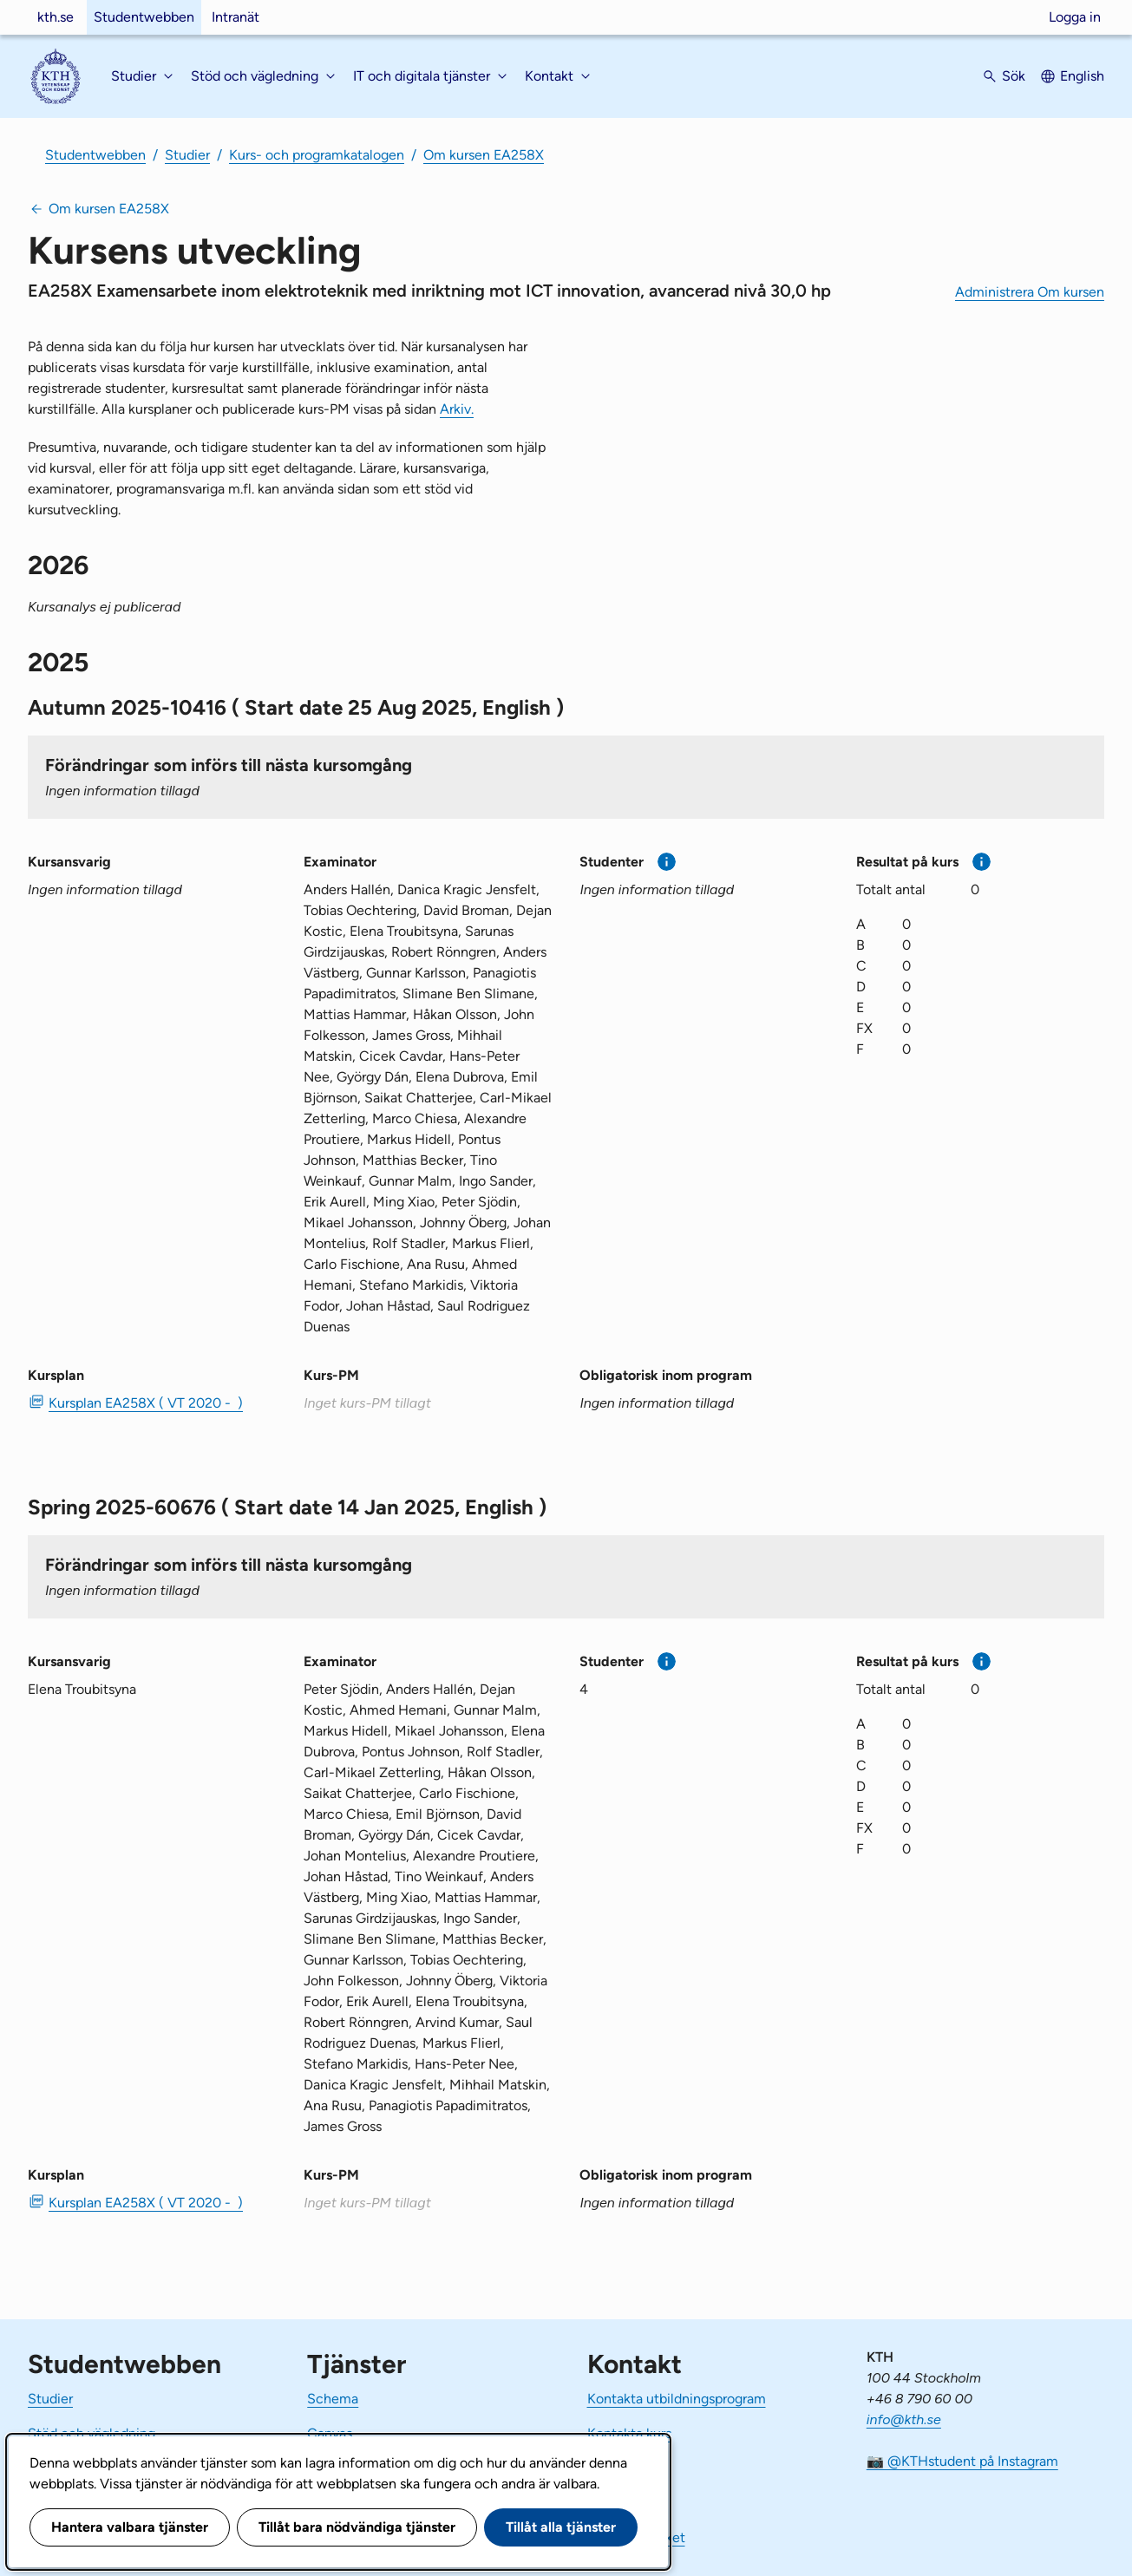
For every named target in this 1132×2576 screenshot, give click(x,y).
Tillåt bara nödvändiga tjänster (356, 2527)
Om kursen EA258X (483, 155)
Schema (332, 2398)
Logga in (1075, 17)
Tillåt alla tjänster (561, 2527)
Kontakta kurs (629, 2433)
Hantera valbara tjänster (129, 2527)
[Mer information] (667, 862)
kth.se (55, 17)
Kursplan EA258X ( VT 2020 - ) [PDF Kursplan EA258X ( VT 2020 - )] (146, 1403)
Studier (187, 155)
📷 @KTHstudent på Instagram (962, 2461)
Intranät (235, 17)
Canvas (329, 2433)
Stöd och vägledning (91, 2433)
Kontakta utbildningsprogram (676, 2398)
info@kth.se (904, 2419)
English (1082, 76)
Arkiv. (457, 409)
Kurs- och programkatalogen (316, 155)
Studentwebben (144, 17)
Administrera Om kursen (1029, 292)
